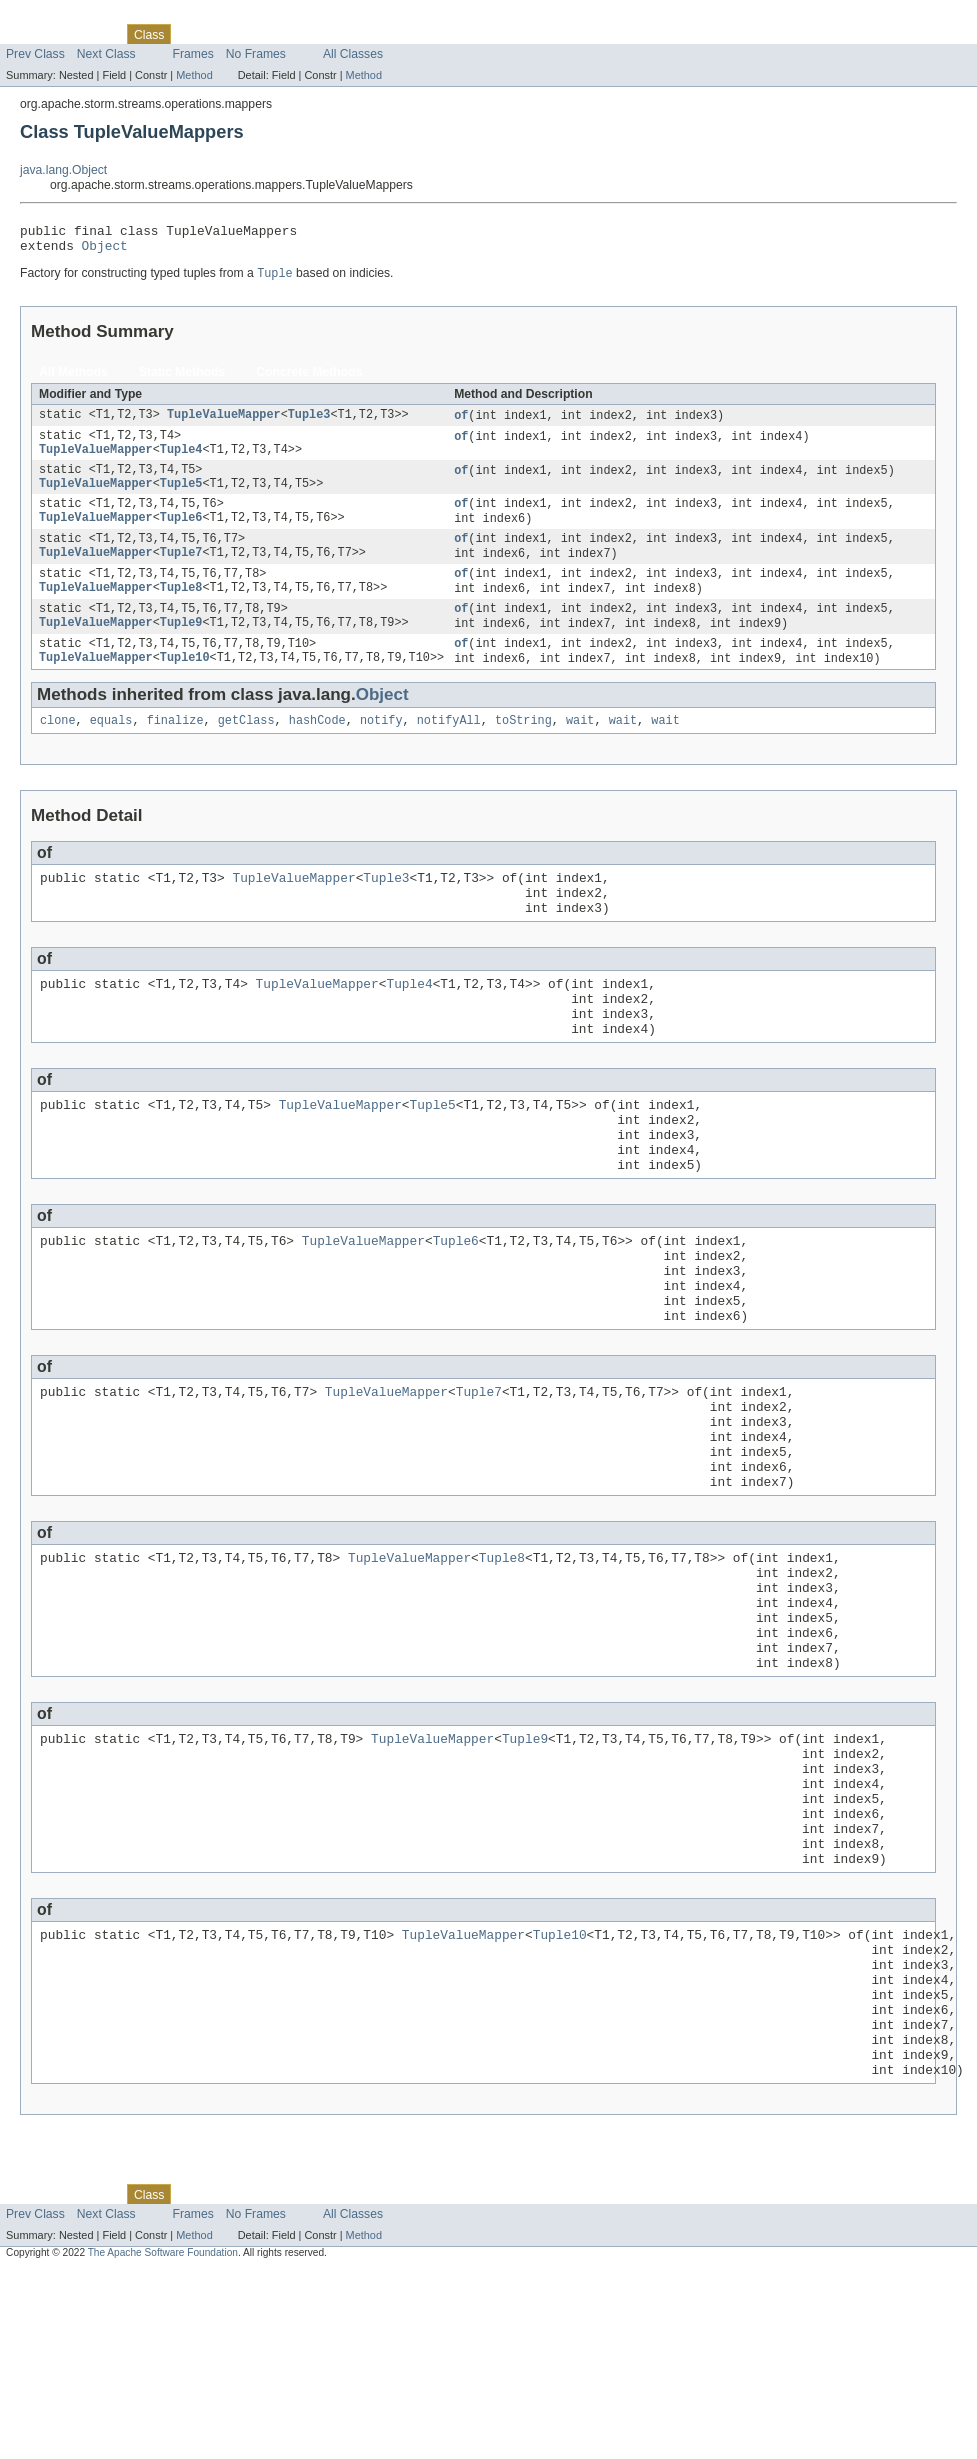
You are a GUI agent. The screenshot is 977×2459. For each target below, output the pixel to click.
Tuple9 (181, 651)
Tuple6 (181, 537)
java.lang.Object (63, 170)
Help (381, 34)
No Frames (256, 54)
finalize (175, 753)
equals (111, 753)
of (461, 423)
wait (580, 753)
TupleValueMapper (224, 423)
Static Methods (182, 379)
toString (523, 753)
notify (381, 753)
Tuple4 (181, 461)
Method (194, 75)
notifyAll (449, 753)
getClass (246, 753)
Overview (31, 34)
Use (193, 34)
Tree (228, 34)
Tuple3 (309, 423)
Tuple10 (185, 689)
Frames (193, 54)
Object (105, 251)
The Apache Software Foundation (163, 2441)
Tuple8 (181, 613)
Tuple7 (181, 575)
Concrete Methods (309, 379)
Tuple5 (181, 499)
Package (92, 34)
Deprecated (284, 34)
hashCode (317, 753)
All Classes (353, 54)
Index (342, 34)
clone (58, 753)
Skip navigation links (55, 17)
